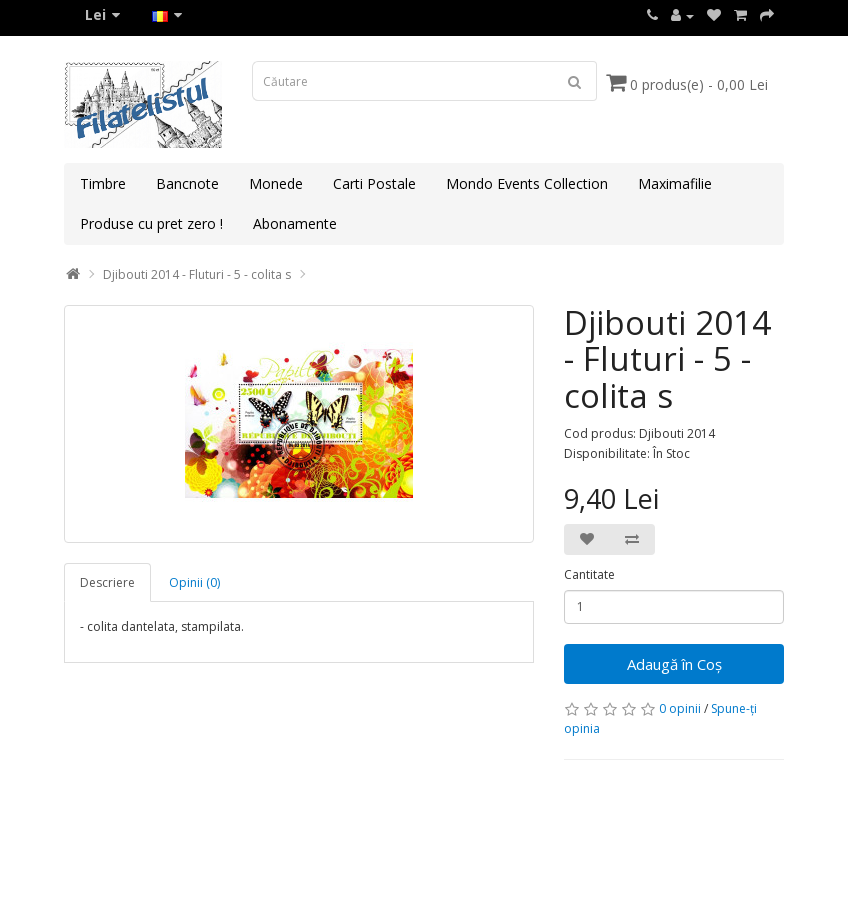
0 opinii (680, 708)
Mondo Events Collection (527, 183)
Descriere (107, 582)
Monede (276, 183)
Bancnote (187, 183)
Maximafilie (675, 183)
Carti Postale (374, 183)
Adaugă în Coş (674, 664)
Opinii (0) (194, 582)
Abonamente (295, 223)
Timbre (103, 183)
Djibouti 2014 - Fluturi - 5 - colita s (197, 274)
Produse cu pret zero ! (151, 223)
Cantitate (589, 574)
